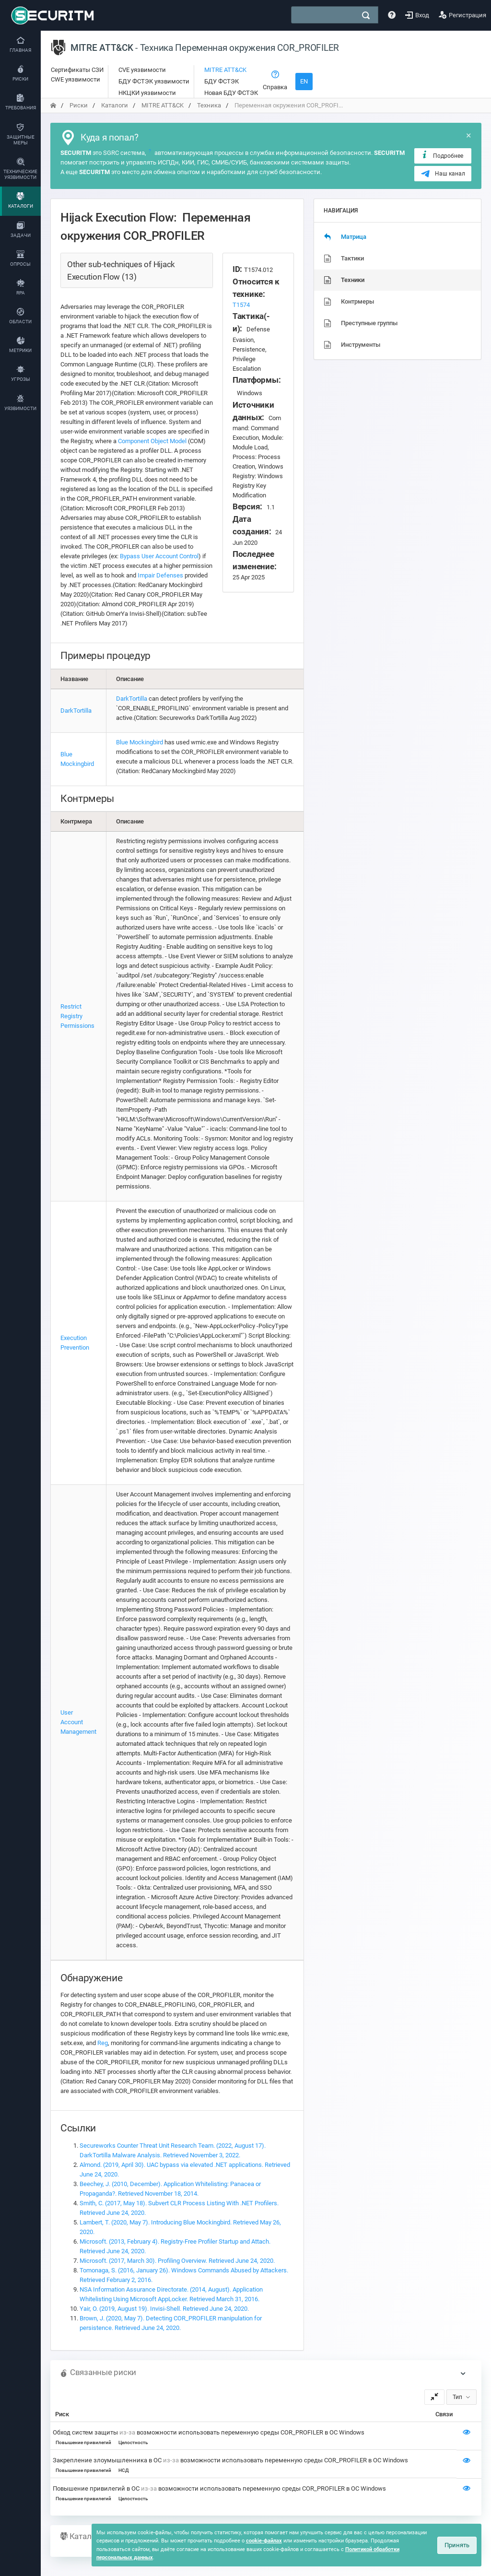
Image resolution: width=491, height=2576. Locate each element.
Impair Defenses (160, 575)
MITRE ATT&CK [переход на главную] (162, 105)
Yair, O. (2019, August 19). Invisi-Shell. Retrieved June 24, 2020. (164, 2308)
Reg (102, 2043)
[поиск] (366, 15)
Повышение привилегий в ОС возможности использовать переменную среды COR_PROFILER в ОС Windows (219, 2488)
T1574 (241, 304)
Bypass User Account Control (159, 556)
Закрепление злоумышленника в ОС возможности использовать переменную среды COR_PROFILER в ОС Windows (230, 2460)
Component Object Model (152, 441)
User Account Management (78, 1722)
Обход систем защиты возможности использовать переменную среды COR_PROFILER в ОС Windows (208, 2432)
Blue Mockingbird (139, 742)
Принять (456, 2545)
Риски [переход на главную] (79, 105)
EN (304, 81)
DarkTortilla (76, 710)
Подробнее (442, 155)
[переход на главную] (53, 105)
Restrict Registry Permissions (77, 1016)
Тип (457, 2397)
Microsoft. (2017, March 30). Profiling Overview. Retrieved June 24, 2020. (177, 2260)
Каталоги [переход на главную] (114, 105)
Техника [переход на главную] (209, 105)
